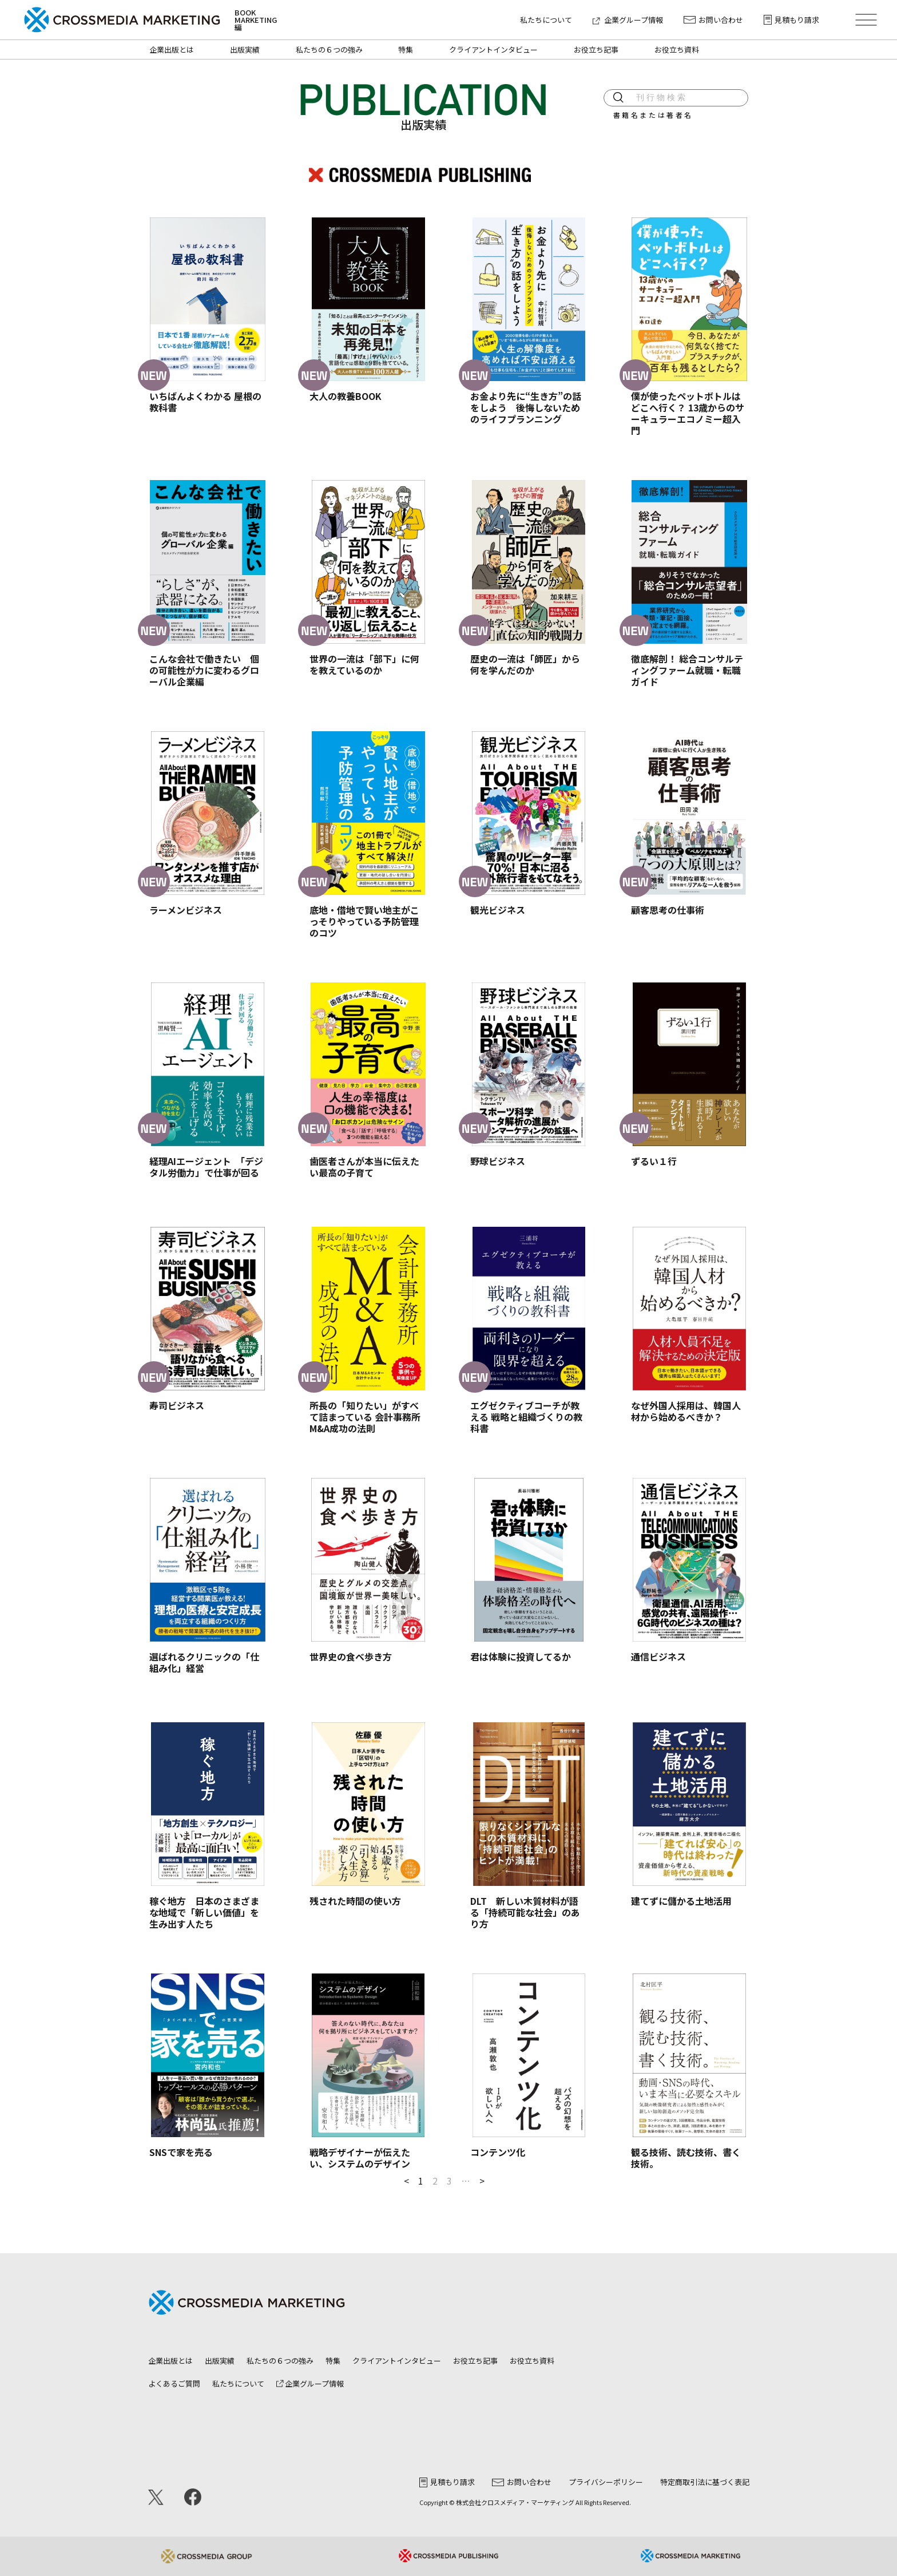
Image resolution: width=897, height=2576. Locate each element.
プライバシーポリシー (606, 2481)
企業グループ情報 (628, 19)
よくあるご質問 (174, 2383)
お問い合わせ (713, 19)
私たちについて (546, 19)
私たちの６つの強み (329, 49)
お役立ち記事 (596, 49)
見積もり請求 (791, 19)
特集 (405, 49)
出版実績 (245, 49)
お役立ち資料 (676, 49)
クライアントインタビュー (493, 49)
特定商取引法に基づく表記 (704, 2481)
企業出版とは (171, 49)
